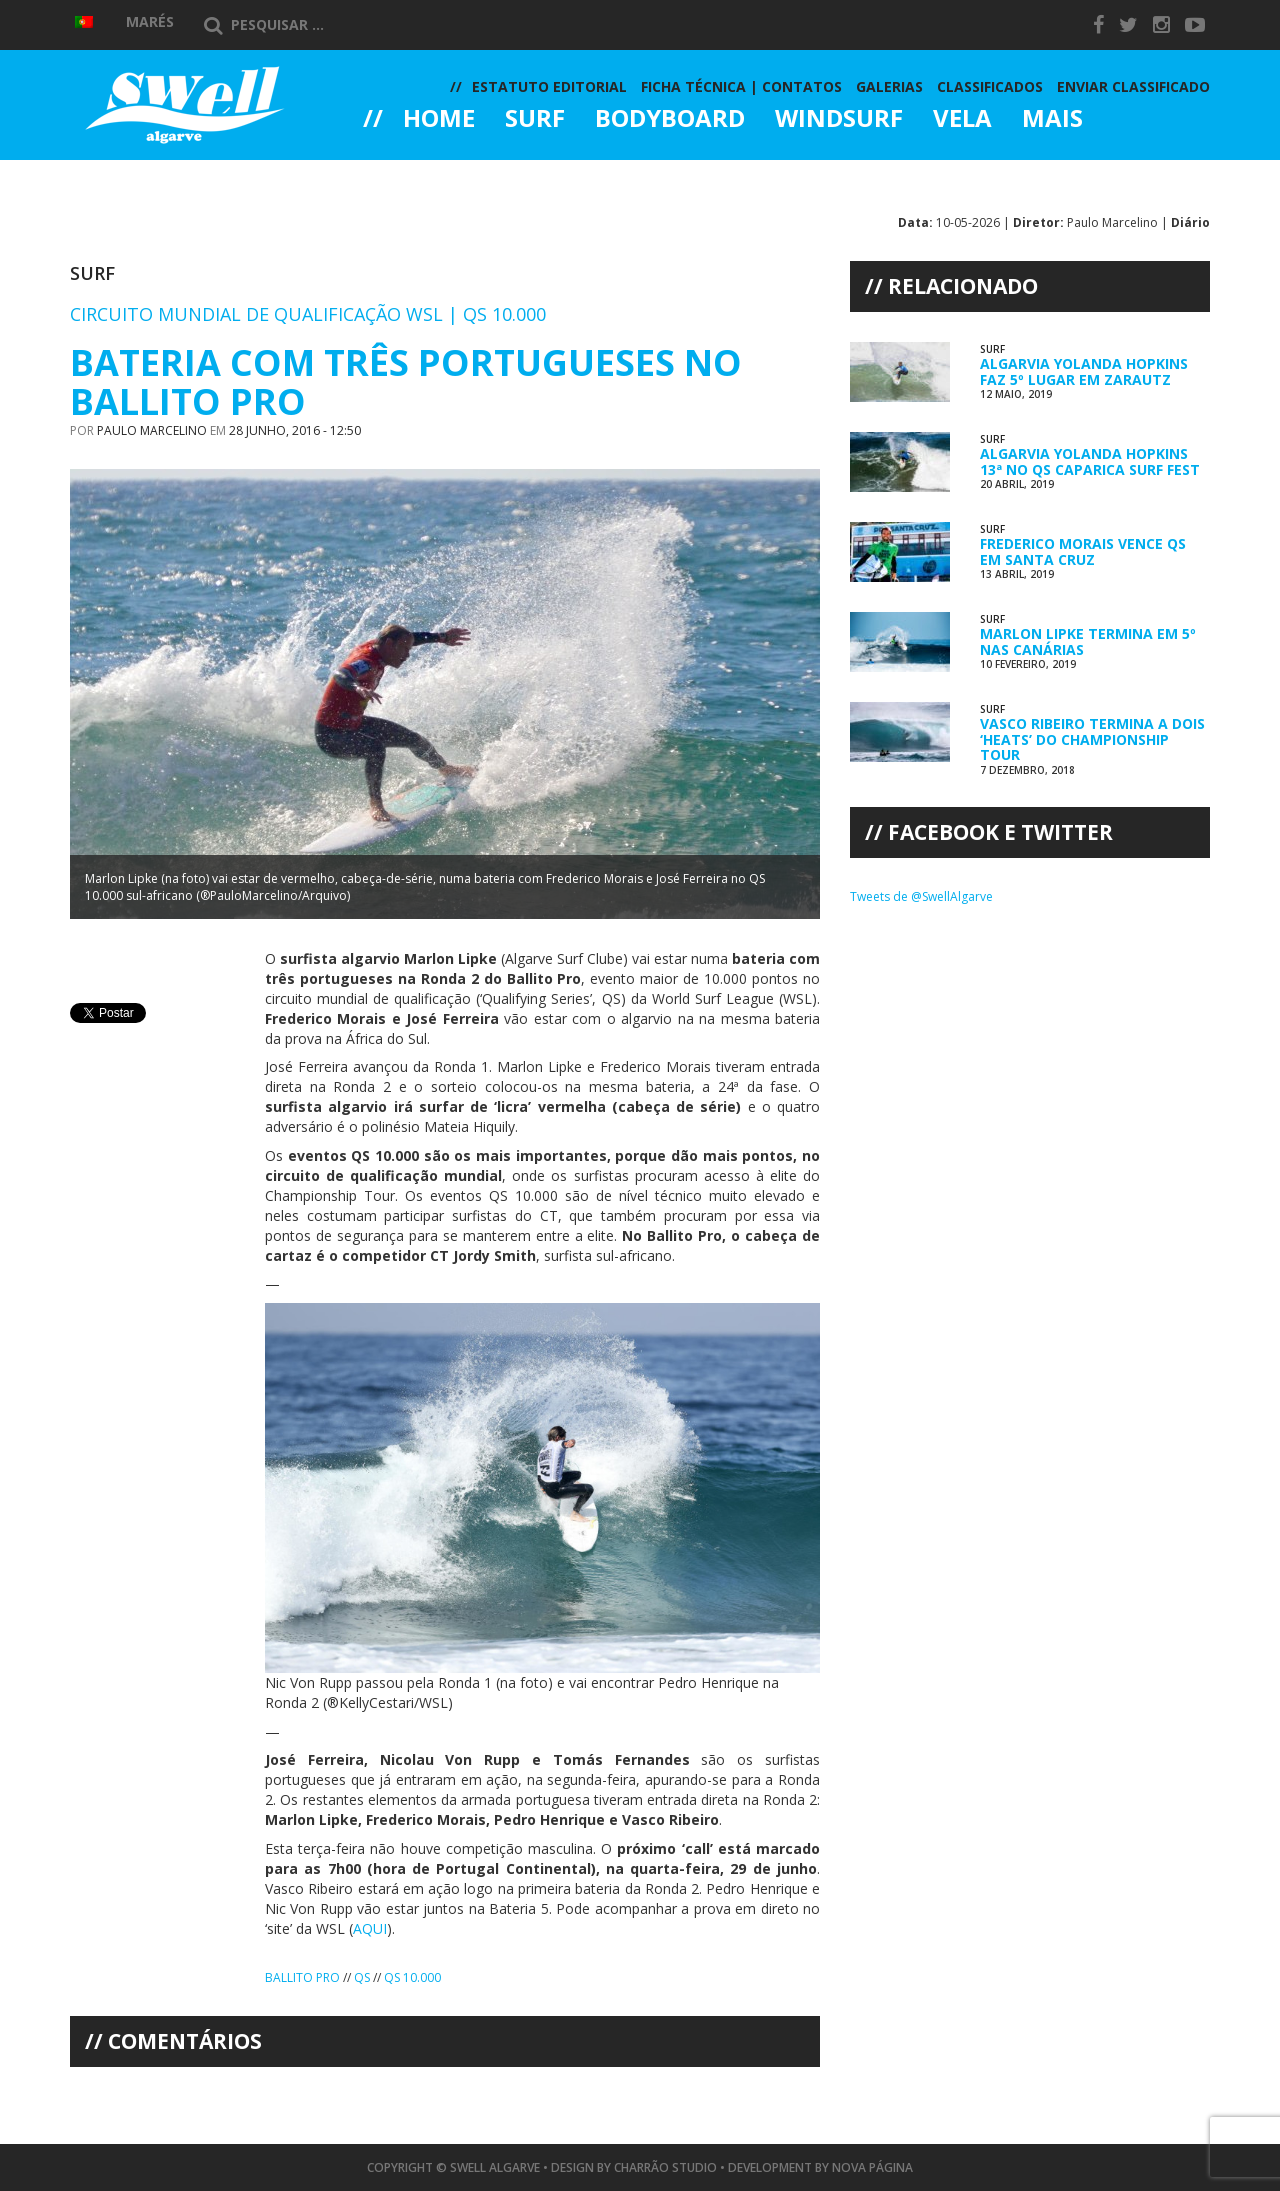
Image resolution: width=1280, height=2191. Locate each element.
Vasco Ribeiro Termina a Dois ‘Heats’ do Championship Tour (1092, 739)
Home (439, 120)
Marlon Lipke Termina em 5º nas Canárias (1088, 641)
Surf (535, 120)
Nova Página (872, 2167)
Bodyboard (670, 120)
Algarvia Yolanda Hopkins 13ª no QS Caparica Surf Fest (1090, 461)
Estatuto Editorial (549, 86)
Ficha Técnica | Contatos (741, 86)
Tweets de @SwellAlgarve (921, 896)
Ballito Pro (302, 1977)
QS (362, 1977)
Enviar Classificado (1133, 86)
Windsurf (839, 120)
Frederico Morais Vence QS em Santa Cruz (1083, 551)
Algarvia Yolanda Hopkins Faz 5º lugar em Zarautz (1084, 371)
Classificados (990, 86)
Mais (1052, 120)
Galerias (435, 174)
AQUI (370, 1928)
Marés (150, 21)
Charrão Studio (665, 2167)
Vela (962, 120)
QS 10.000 (412, 1977)
